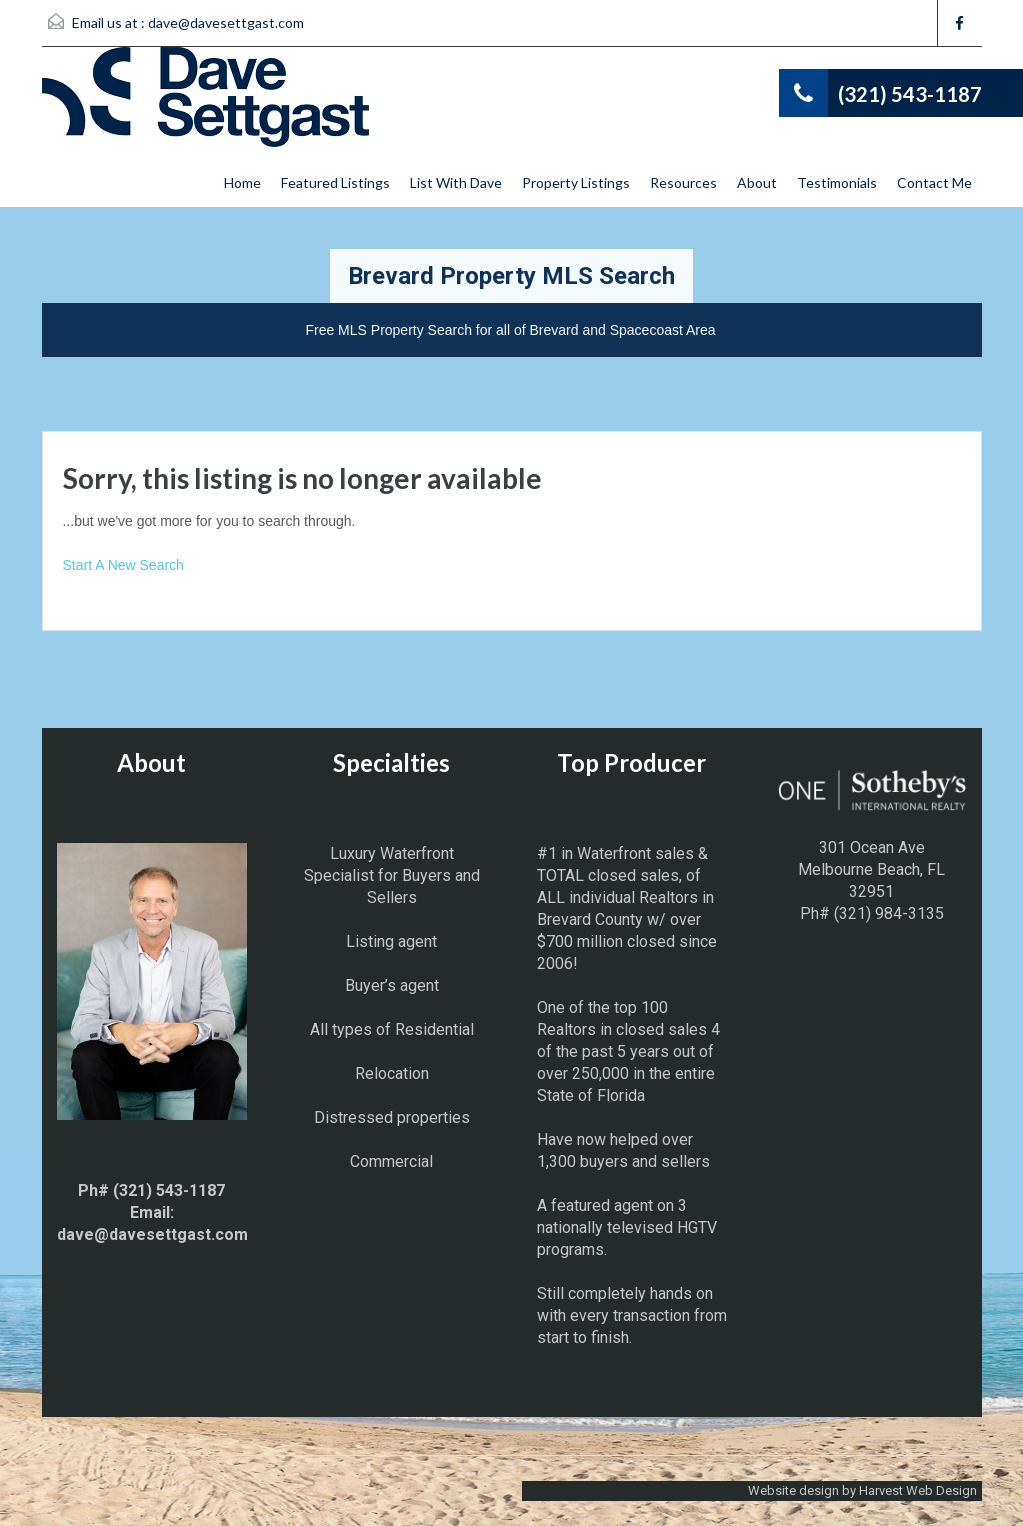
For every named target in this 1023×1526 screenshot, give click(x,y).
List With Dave (456, 182)
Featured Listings (335, 182)
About (757, 182)
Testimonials (837, 182)
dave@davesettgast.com (226, 22)
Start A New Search (123, 565)
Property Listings (576, 182)
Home (242, 182)
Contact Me (934, 182)
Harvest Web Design (918, 1490)
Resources (683, 182)
